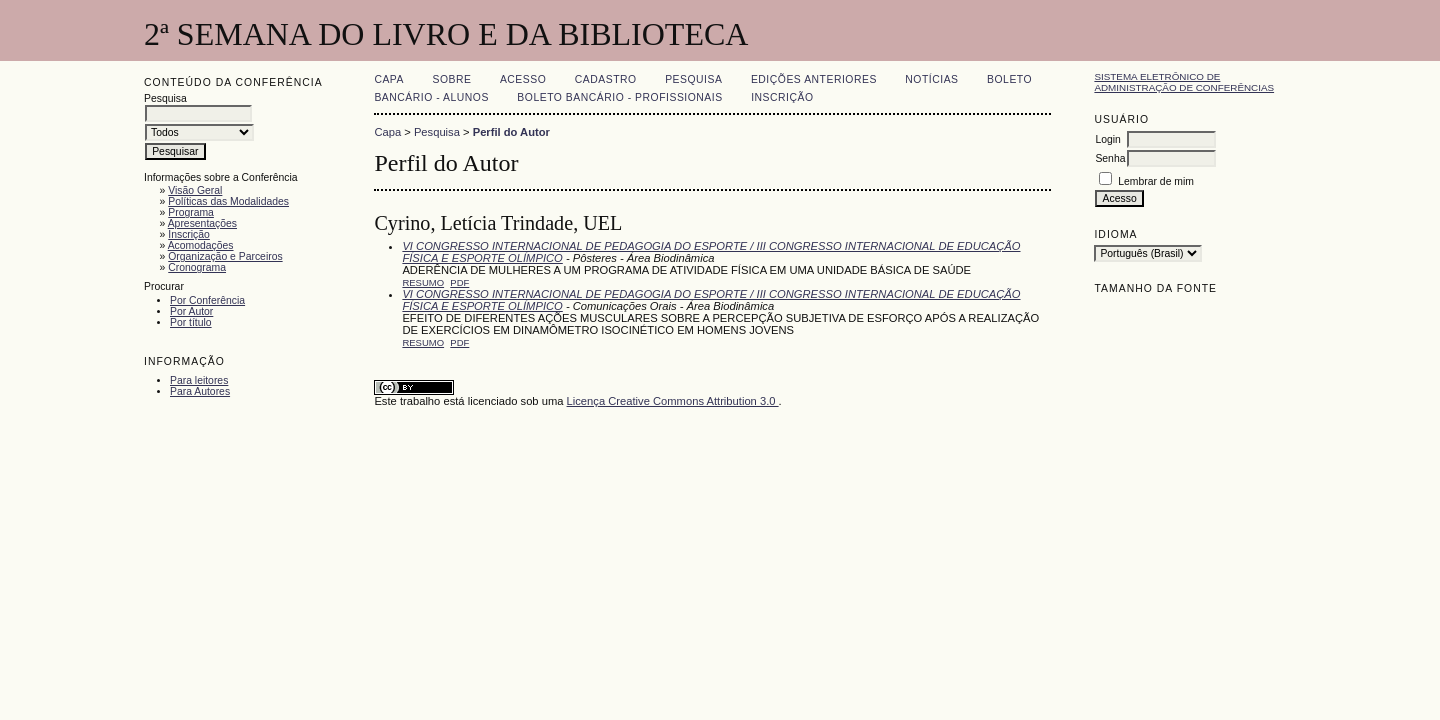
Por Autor (191, 311)
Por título (191, 322)
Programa (191, 212)
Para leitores (199, 380)
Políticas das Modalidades (228, 201)
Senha (1110, 158)
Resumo (423, 282)
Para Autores (200, 391)
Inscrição (189, 234)
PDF (459, 282)
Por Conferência (207, 300)
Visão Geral (195, 190)
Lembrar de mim (1156, 181)
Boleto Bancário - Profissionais (619, 97)
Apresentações (202, 223)
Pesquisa (693, 79)
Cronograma (197, 267)
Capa (389, 79)
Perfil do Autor (511, 132)
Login (1107, 139)
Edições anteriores (814, 79)
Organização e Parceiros (225, 256)
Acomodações (201, 245)
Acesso (523, 79)
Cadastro (606, 79)
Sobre (451, 79)
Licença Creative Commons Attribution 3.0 (673, 401)
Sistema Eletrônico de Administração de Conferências (1184, 82)
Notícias (931, 79)
